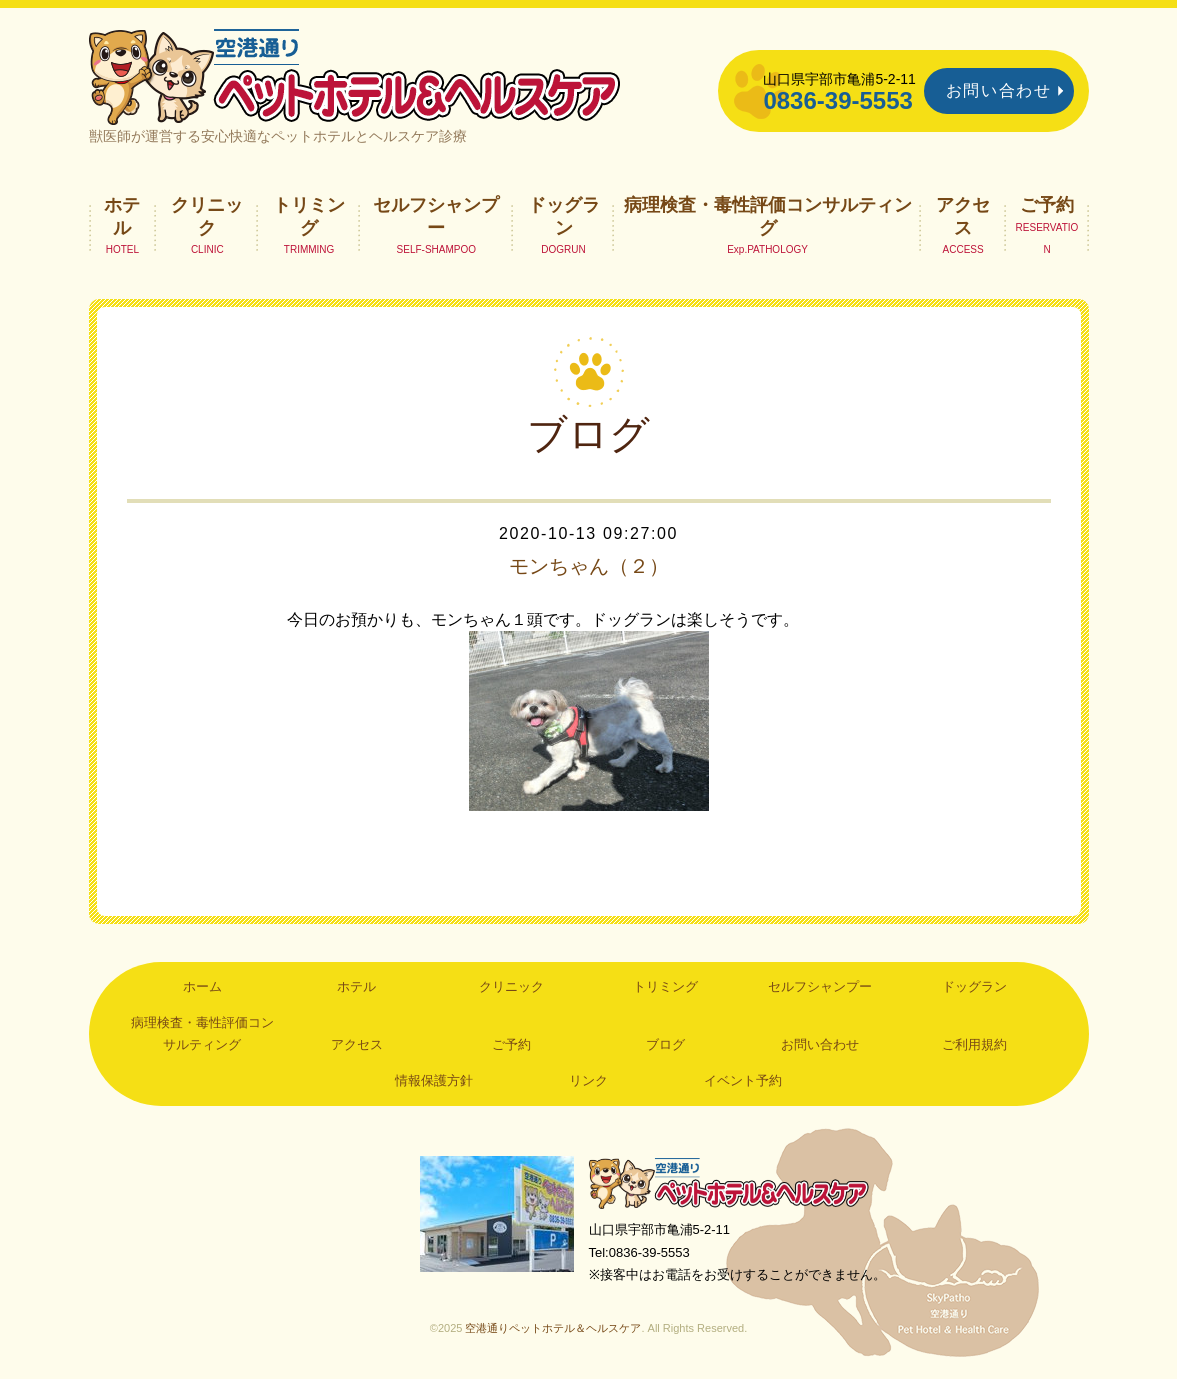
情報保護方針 (434, 1080)
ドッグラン (564, 216)
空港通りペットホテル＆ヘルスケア (729, 1182)
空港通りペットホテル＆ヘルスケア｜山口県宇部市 (355, 75)
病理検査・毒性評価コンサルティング (768, 216)
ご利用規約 (974, 1044)
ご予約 (1047, 205)
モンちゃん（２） (589, 566)
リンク (588, 1080)
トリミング (309, 216)
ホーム (202, 986)
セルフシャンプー (436, 216)
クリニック (207, 216)
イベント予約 (743, 1080)
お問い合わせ (999, 90)
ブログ (665, 1044)
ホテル (122, 216)
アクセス (963, 216)
